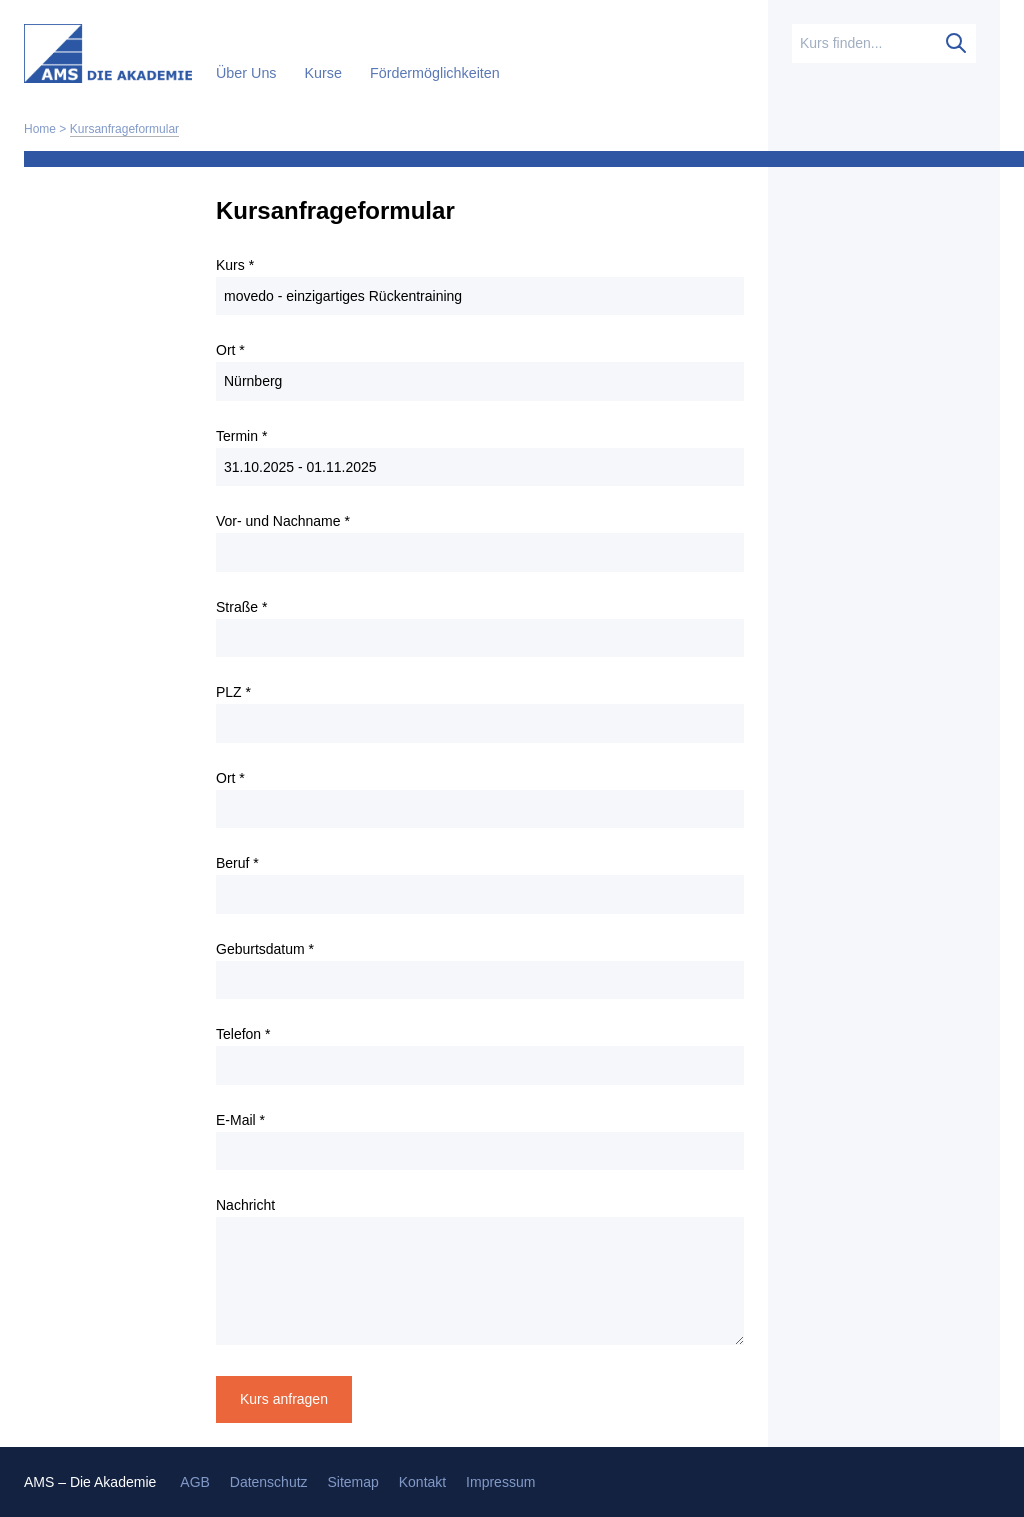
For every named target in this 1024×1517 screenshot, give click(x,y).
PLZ (233, 692)
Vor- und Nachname (283, 521)
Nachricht (245, 1205)
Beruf (237, 863)
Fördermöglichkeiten (435, 73)
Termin (241, 436)
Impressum (500, 1482)
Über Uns (248, 73)
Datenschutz (269, 1482)
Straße (241, 607)
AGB (195, 1482)
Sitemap (352, 1482)
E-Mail (240, 1120)
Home (40, 129)
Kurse (325, 73)
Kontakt (422, 1482)
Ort (230, 350)
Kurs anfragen (284, 1399)
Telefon (243, 1034)
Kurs (235, 265)
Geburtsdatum (265, 949)
